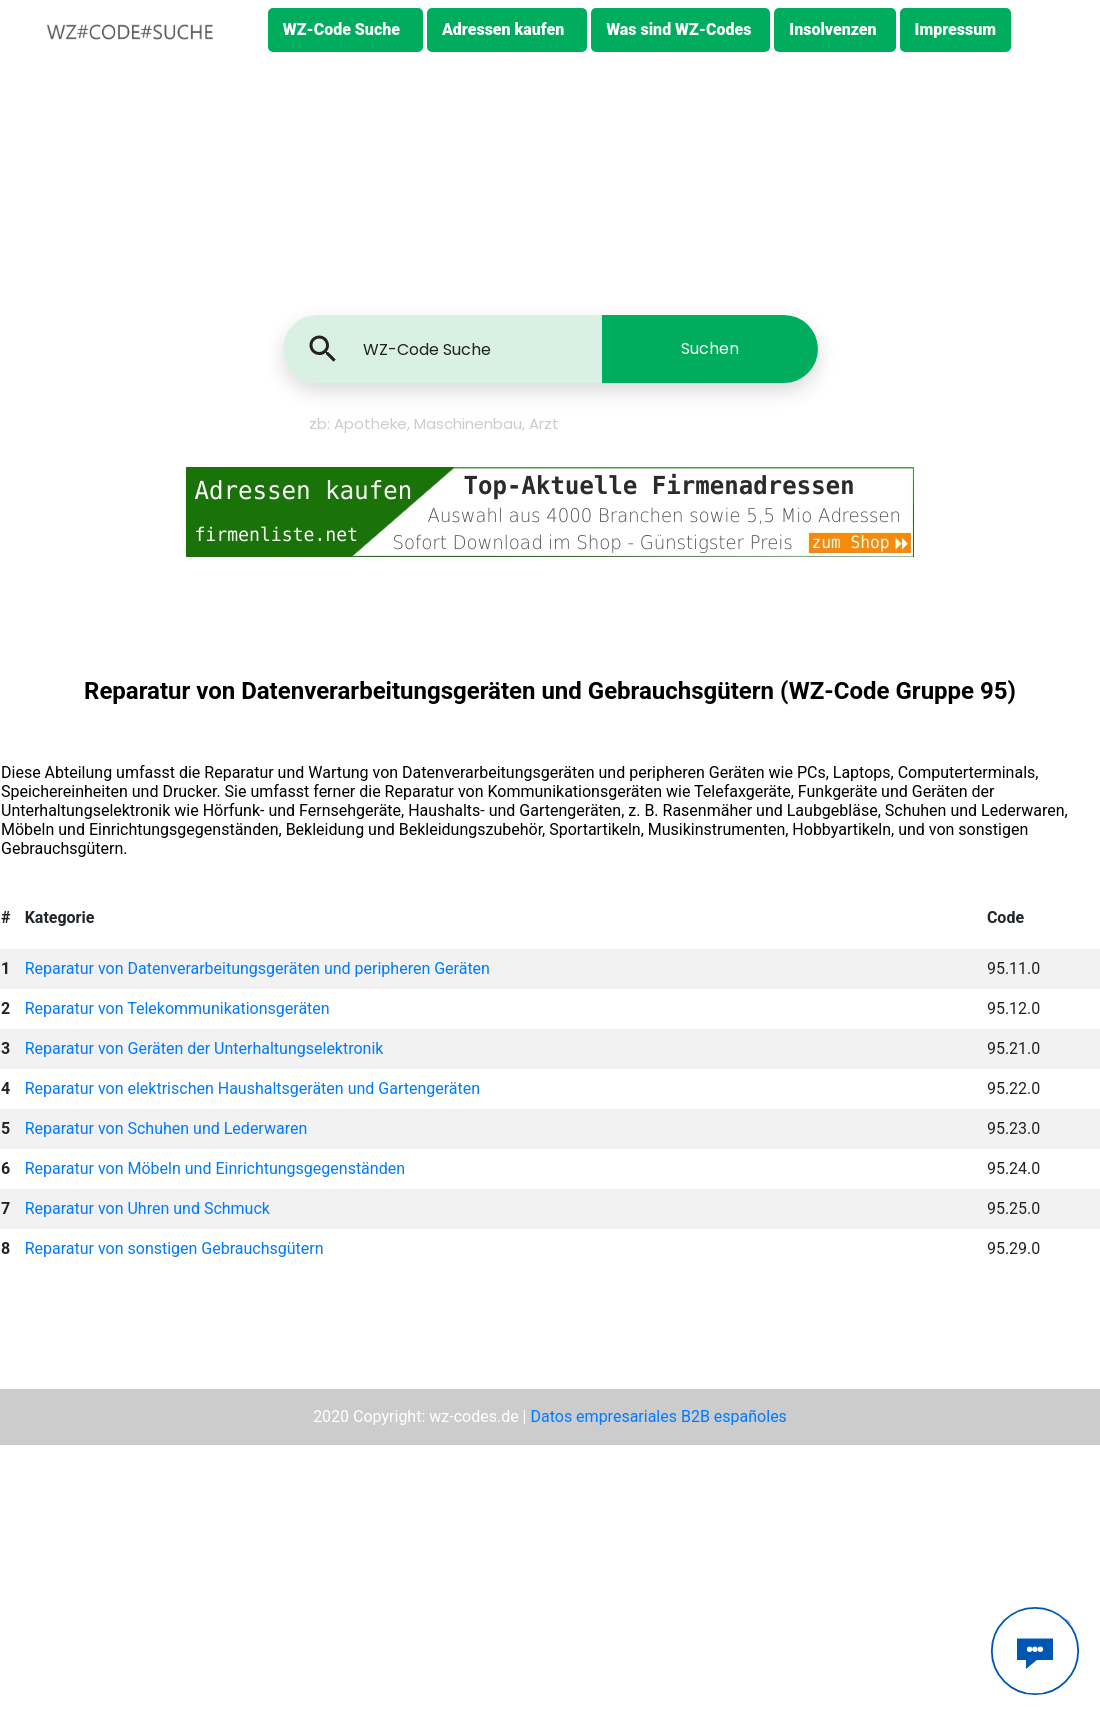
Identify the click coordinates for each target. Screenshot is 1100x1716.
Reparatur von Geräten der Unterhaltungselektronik (204, 1048)
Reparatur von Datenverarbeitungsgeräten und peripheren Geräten (257, 968)
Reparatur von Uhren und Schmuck (147, 1208)
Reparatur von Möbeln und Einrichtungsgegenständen (215, 1168)
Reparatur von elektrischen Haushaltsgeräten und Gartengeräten (252, 1088)
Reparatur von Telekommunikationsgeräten (177, 1008)
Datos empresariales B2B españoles (658, 1416)
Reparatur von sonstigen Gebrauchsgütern (174, 1248)
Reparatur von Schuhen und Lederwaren (166, 1128)
